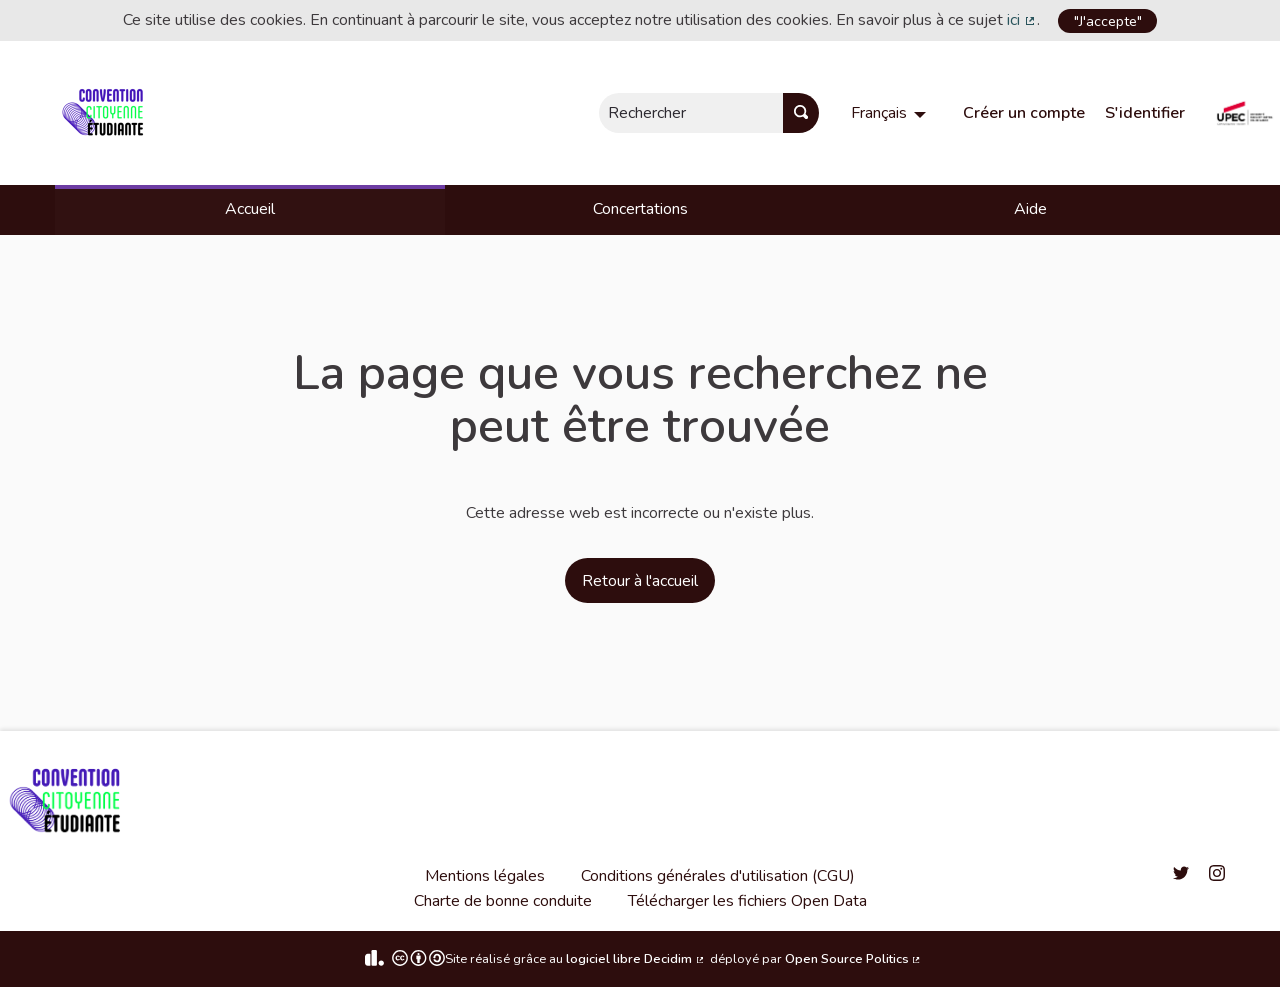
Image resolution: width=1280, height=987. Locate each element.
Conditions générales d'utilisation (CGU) (718, 876)
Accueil (250, 209)
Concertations (640, 209)
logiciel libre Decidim (636, 959)
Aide (1030, 209)
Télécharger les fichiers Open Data (747, 901)
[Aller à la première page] (106, 113)
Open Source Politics (854, 959)
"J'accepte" (1108, 21)
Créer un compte (1024, 113)
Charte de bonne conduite (503, 901)
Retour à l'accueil (640, 581)
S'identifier (1145, 113)
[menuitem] (891, 113)
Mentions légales (485, 876)
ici (1022, 20)
